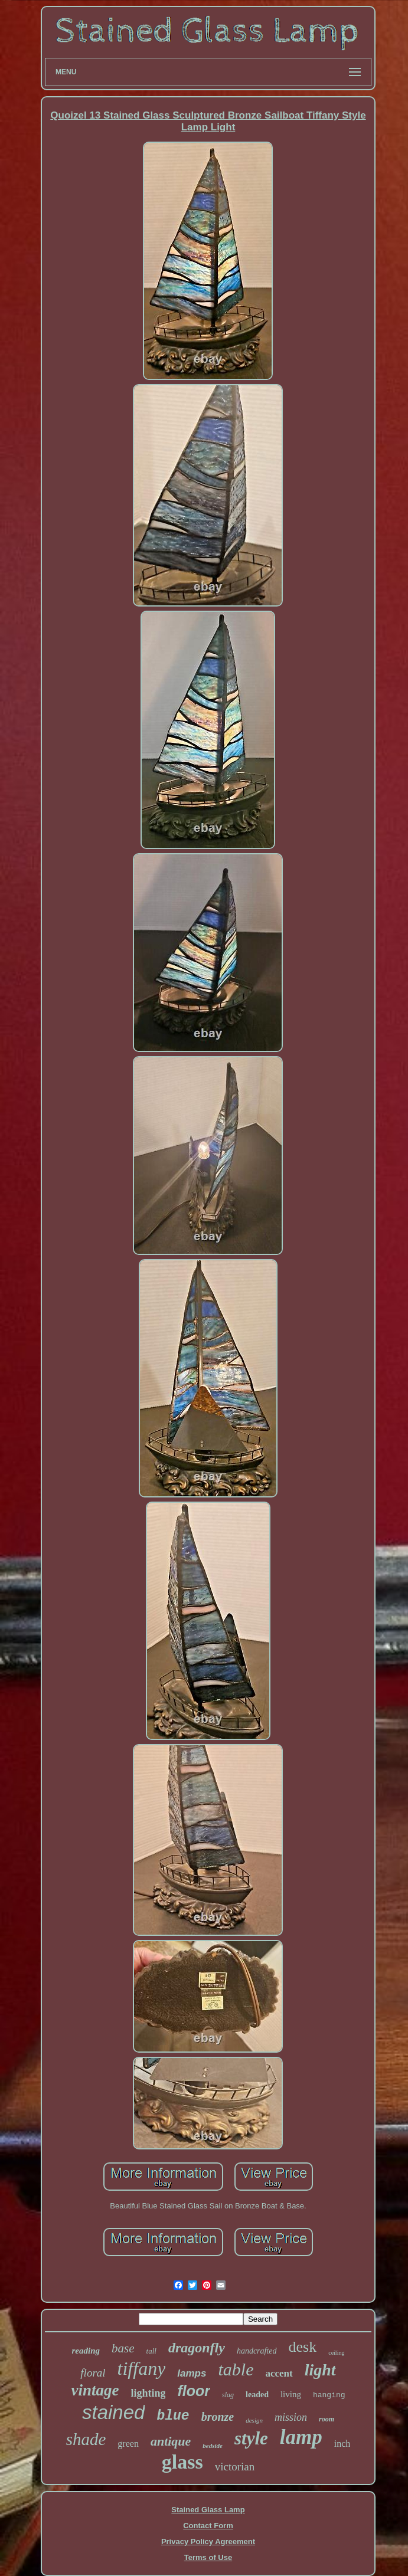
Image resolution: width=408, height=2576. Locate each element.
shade (86, 2439)
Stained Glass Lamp (207, 2509)
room (326, 2419)
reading (86, 2350)
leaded (257, 2394)
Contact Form (208, 2525)
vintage (95, 2390)
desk (303, 2346)
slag (228, 2395)
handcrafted (257, 2350)
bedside (213, 2445)
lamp (301, 2437)
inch (342, 2444)
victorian (235, 2466)
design (254, 2420)
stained (113, 2412)
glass (182, 2462)
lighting (147, 2393)
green (128, 2444)
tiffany (141, 2368)
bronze (217, 2416)
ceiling (336, 2352)
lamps (191, 2373)
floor (193, 2390)
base (123, 2348)
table (235, 2369)
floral (92, 2373)
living (290, 2394)
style (251, 2438)
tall (151, 2350)
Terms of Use (208, 2557)
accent (278, 2373)
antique (171, 2441)
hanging (329, 2395)
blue (172, 2416)
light (320, 2370)
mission (291, 2417)
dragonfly (196, 2347)
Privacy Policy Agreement (208, 2541)
